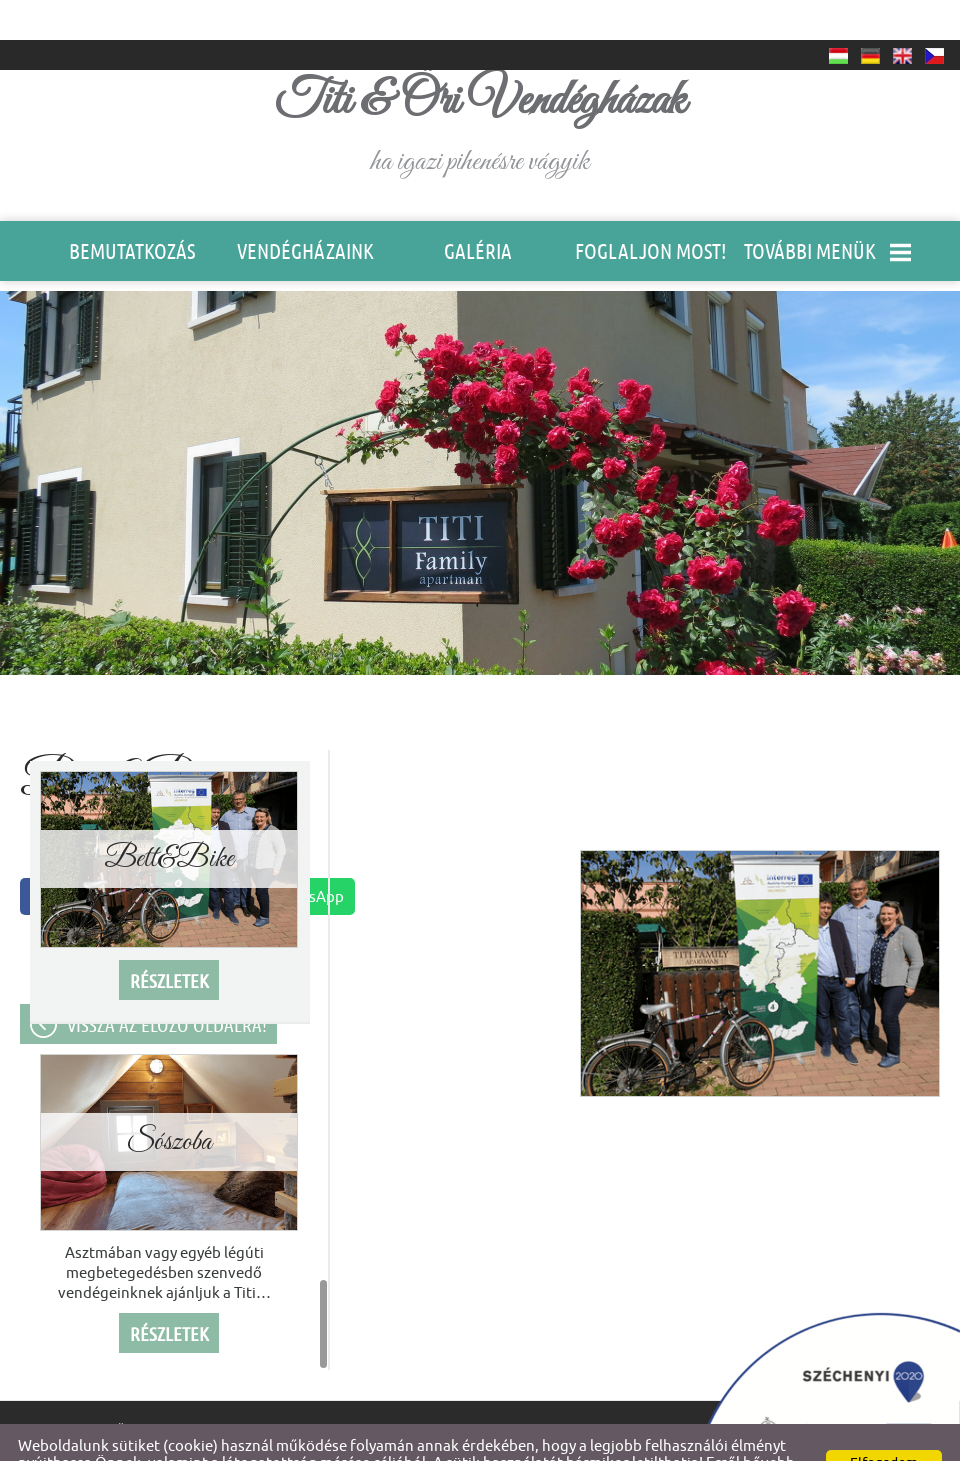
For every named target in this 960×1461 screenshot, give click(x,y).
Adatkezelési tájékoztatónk (296, 1439)
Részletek (169, 941)
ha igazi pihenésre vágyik (480, 85)
